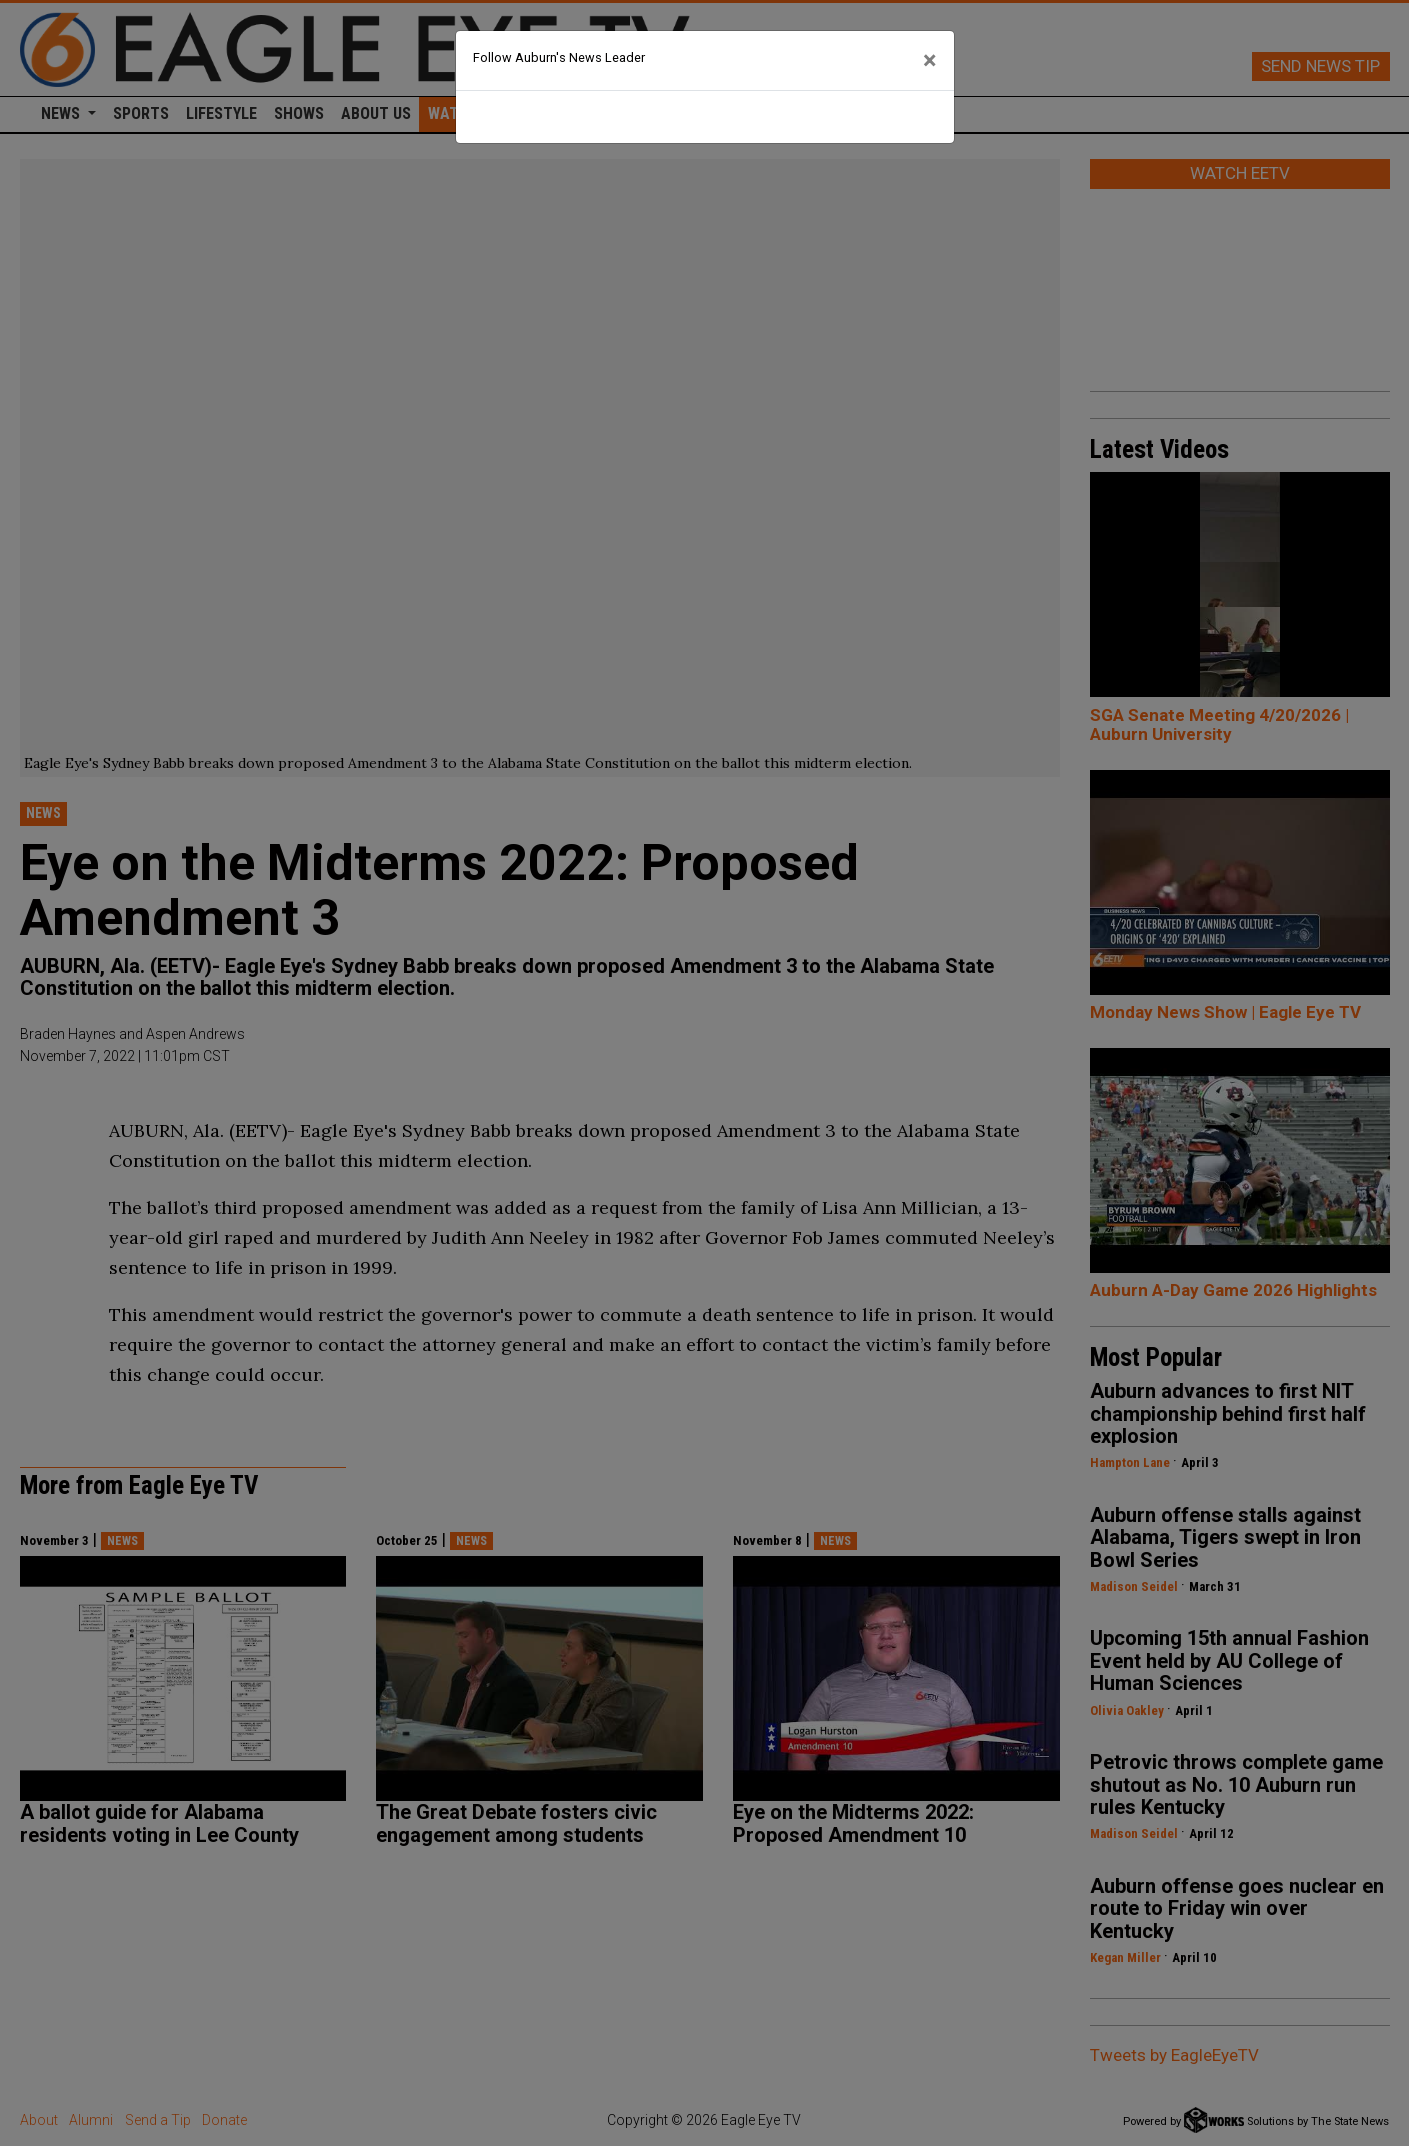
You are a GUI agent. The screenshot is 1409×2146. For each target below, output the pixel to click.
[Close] (930, 61)
